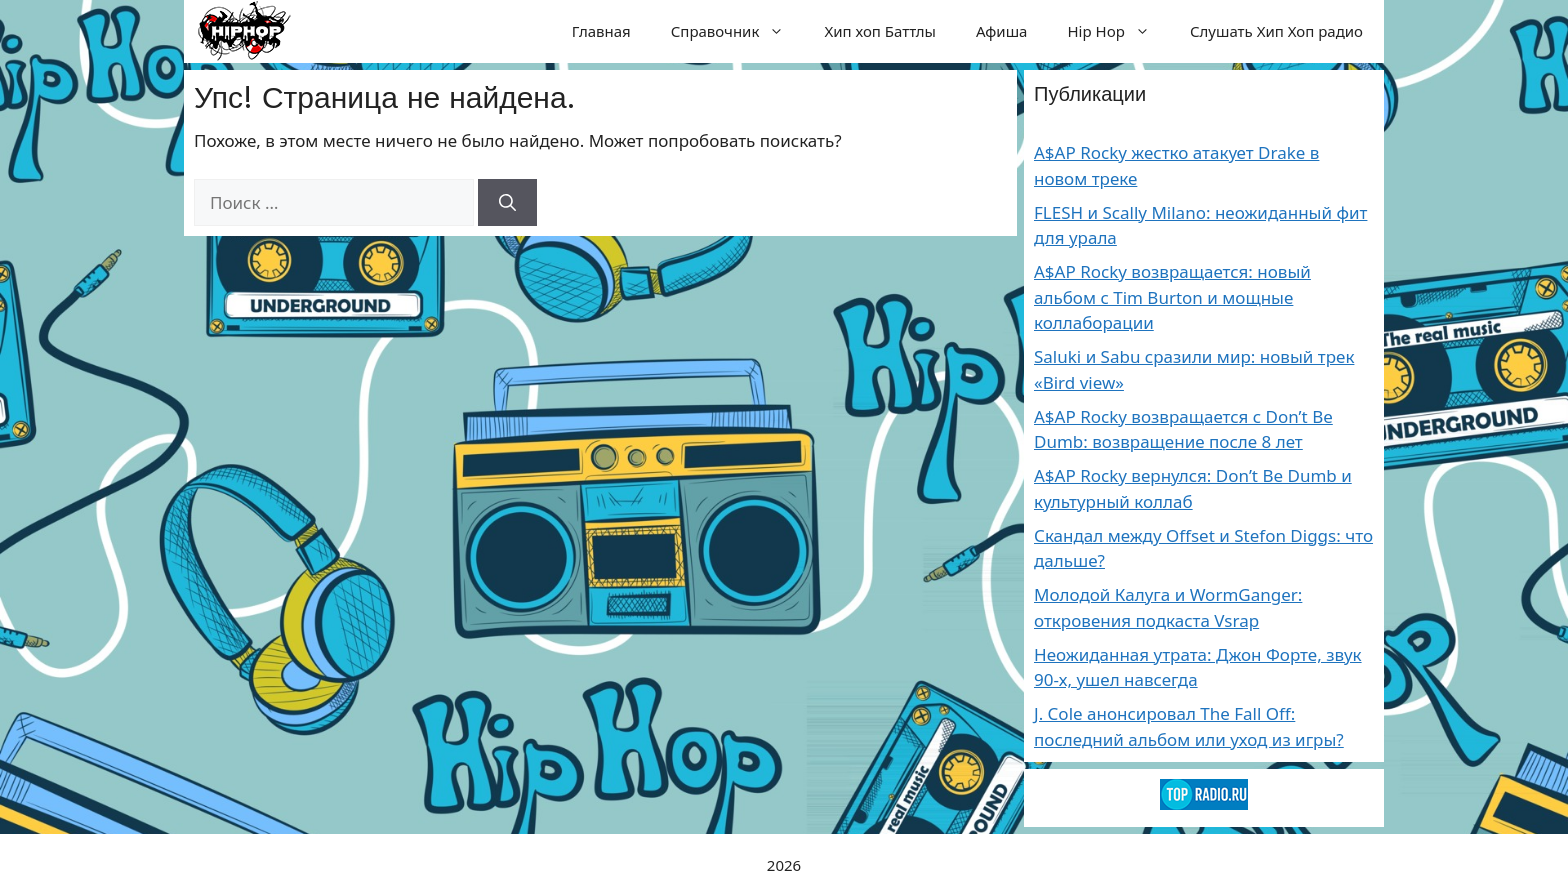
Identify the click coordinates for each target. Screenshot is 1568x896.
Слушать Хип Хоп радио (1276, 31)
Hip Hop (1118, 31)
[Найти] (507, 203)
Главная (601, 31)
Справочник (738, 31)
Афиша (1002, 31)
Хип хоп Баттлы (879, 31)
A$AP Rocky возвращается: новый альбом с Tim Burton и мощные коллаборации (1172, 297)
